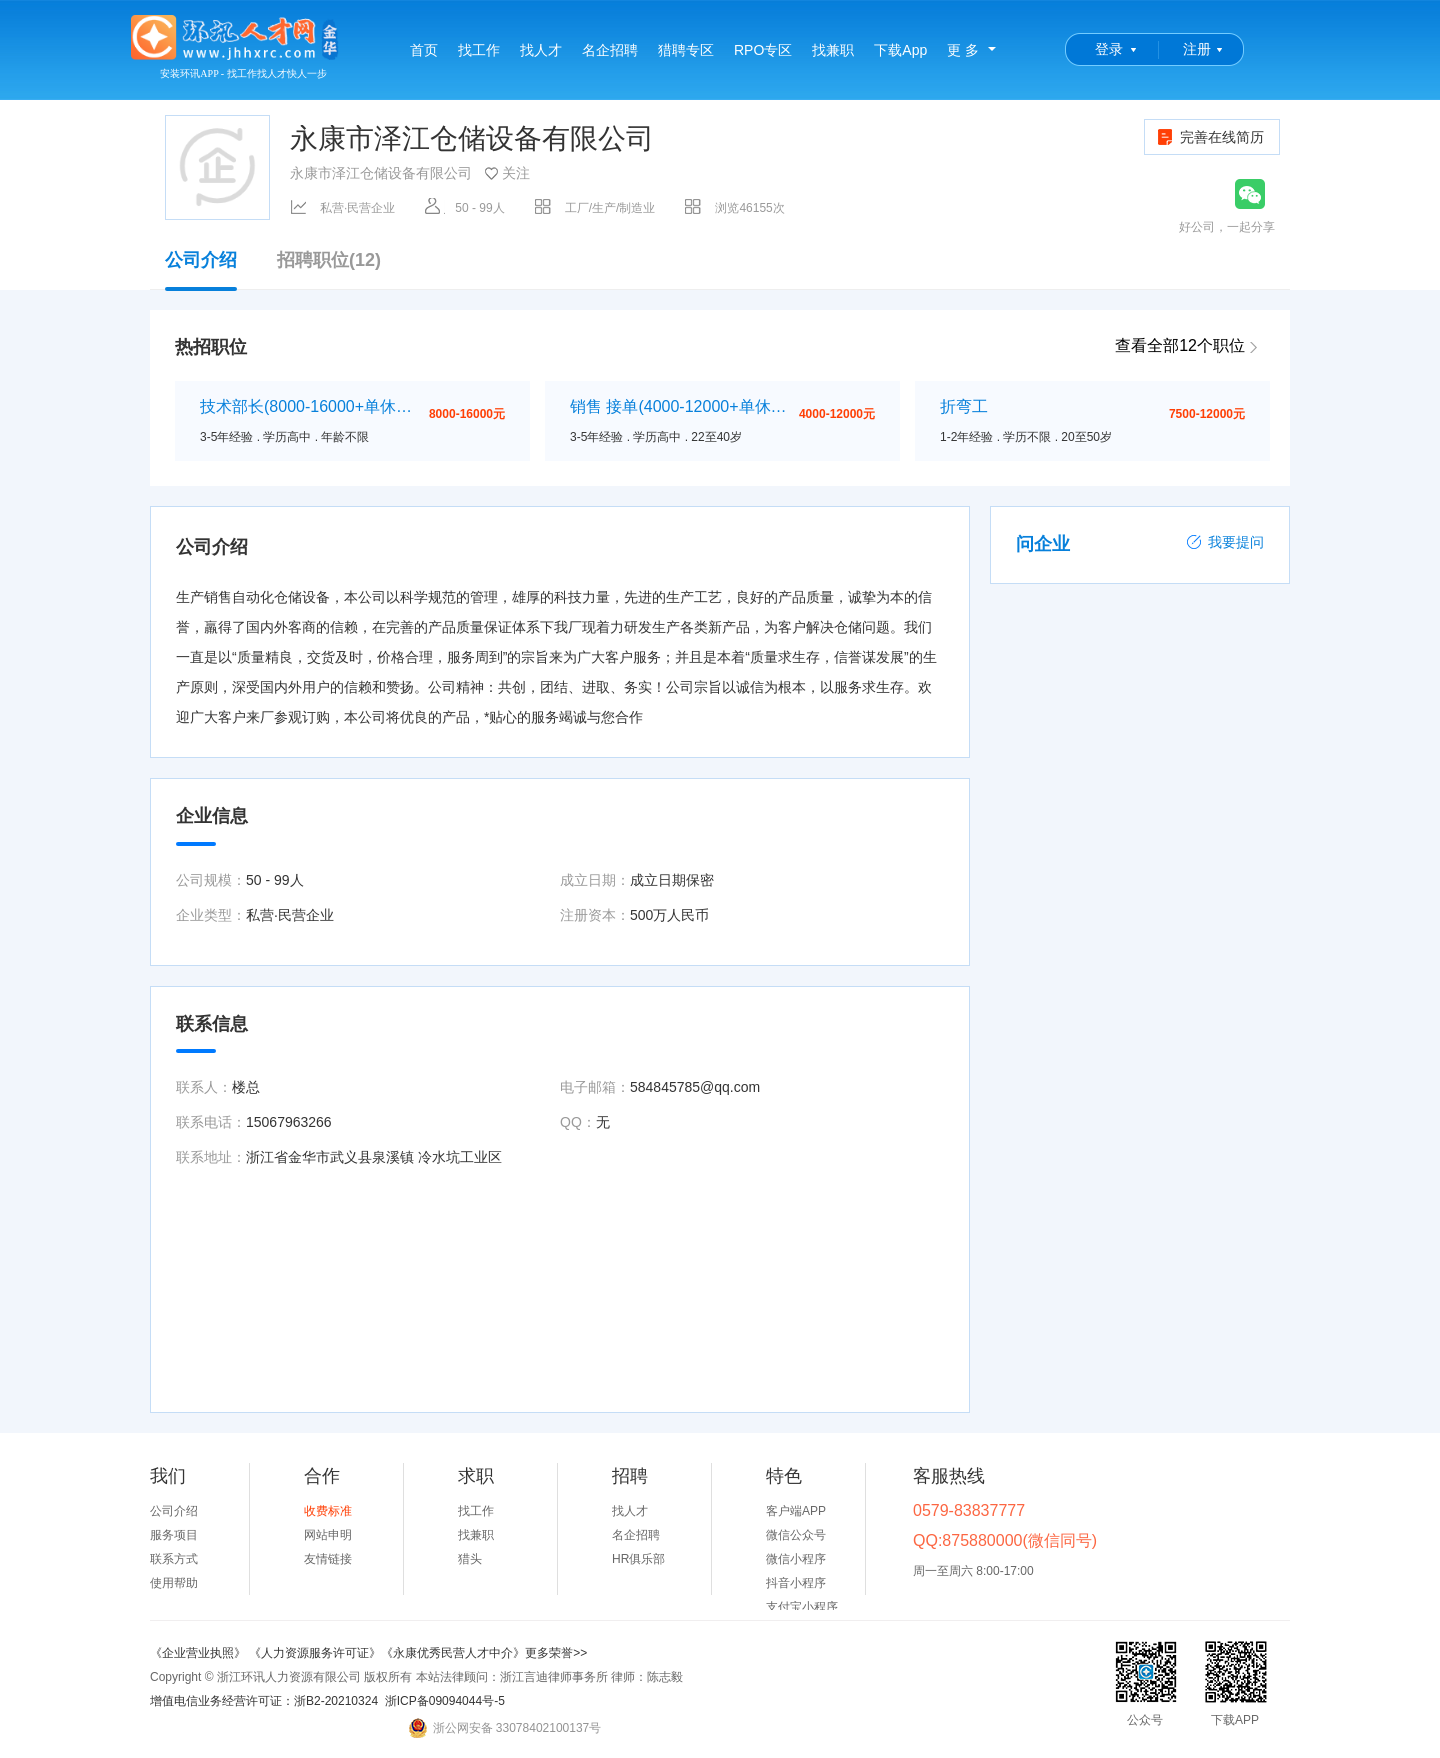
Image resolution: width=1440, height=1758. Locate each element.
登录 (1109, 49)
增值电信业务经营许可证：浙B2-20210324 (264, 1701)
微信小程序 (796, 1559)
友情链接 (328, 1559)
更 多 (963, 50)
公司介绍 (201, 270)
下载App (900, 50)
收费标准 (328, 1511)
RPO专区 (763, 50)
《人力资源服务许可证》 (315, 1653)
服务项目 (174, 1535)
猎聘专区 (686, 50)
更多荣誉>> (556, 1653)
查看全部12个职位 (1180, 345)
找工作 (479, 50)
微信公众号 (796, 1535)
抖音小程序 (796, 1583)
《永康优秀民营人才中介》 (453, 1653)
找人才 (541, 50)
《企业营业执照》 (199, 1653)
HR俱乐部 (638, 1559)
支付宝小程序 (802, 1607)
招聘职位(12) (329, 260)
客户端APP (796, 1511)
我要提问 (1225, 542)
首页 (424, 50)
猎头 (470, 1559)
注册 (1197, 49)
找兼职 (833, 50)
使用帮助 (174, 1583)
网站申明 (328, 1535)
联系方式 (174, 1559)
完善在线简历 (1209, 137)
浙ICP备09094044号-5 (445, 1701)
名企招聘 (610, 50)
